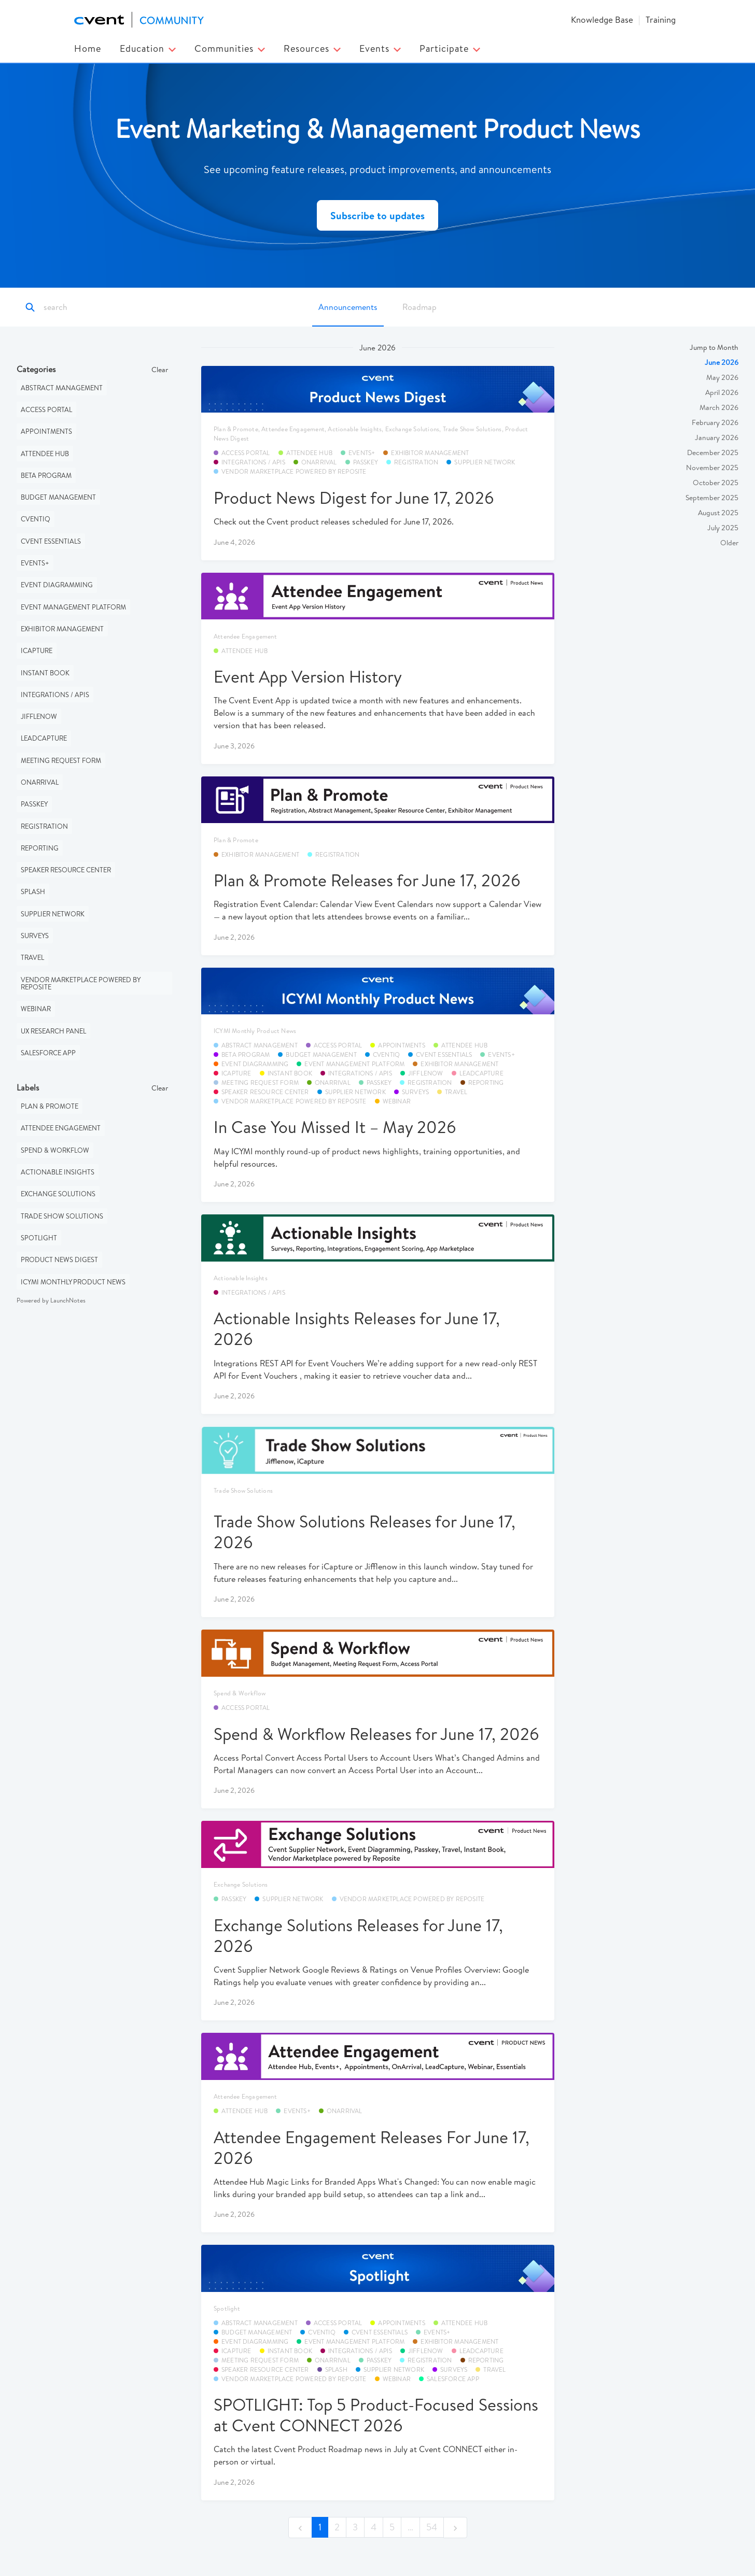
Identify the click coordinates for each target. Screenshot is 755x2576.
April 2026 (721, 393)
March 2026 (719, 408)
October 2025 (715, 483)
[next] (455, 2528)
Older (729, 543)
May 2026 (722, 378)
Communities (229, 48)
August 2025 (718, 513)
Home (87, 48)
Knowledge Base (602, 19)
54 (431, 2527)
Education (148, 48)
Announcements (348, 307)
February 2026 (715, 423)
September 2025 (712, 498)
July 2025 (722, 528)
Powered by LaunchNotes (51, 1300)
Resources (312, 48)
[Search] (89, 308)
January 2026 (716, 438)
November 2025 (712, 468)
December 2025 (712, 453)
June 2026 (721, 363)
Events (380, 48)
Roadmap (419, 307)
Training (661, 19)
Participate (450, 48)
